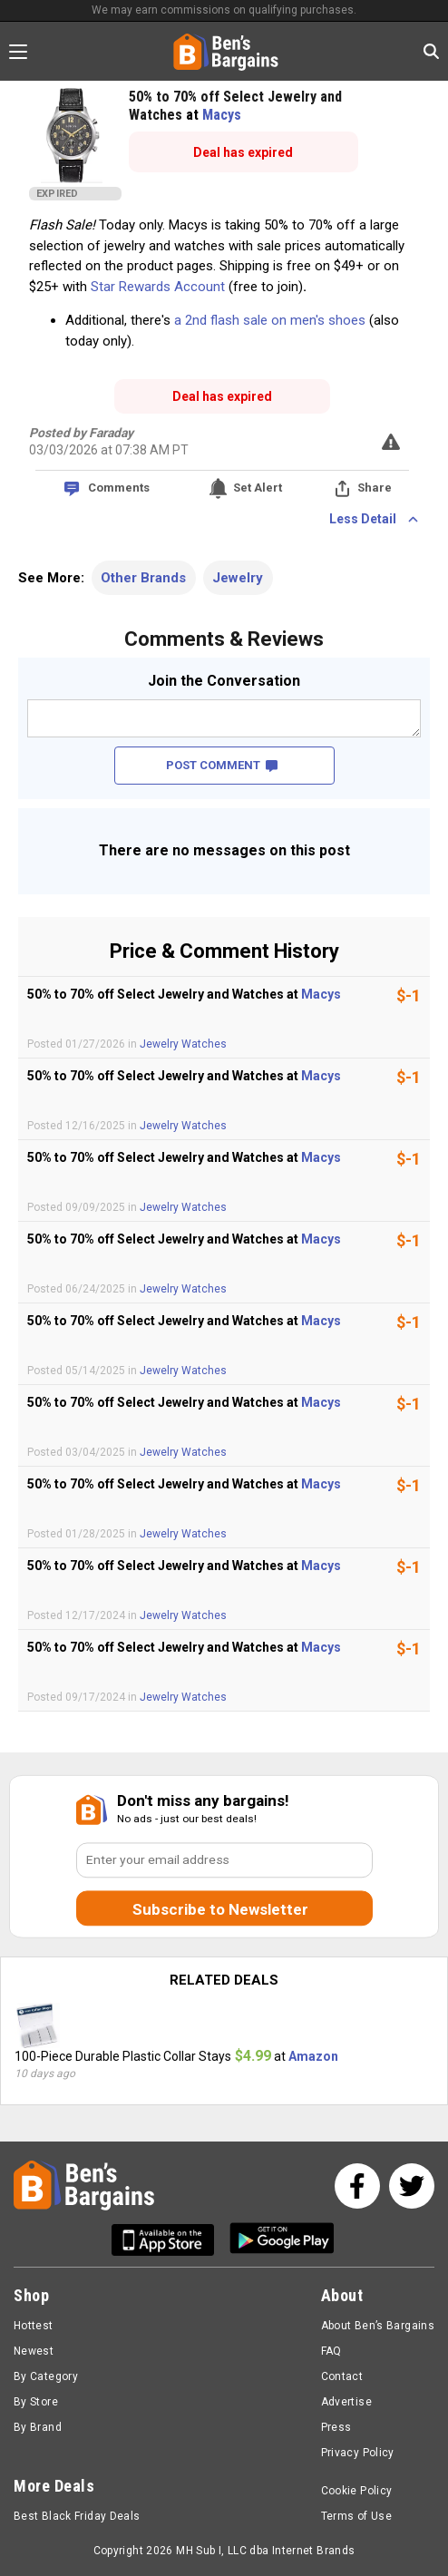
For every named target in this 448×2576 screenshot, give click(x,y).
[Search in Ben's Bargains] (431, 51)
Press (336, 2427)
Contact (342, 2376)
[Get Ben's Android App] (282, 2240)
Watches (204, 1044)
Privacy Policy (357, 2452)
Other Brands (143, 578)
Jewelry (237, 578)
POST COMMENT (222, 765)
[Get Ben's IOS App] (170, 2240)
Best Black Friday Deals (77, 2516)
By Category (46, 2376)
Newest (34, 2351)
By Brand (38, 2427)
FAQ (331, 2351)
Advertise (346, 2401)
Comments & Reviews (224, 639)
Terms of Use (356, 2516)
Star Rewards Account (158, 286)
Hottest (34, 2325)
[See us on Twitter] (411, 2186)
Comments (119, 487)
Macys (221, 114)
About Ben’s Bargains (377, 2325)
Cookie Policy (357, 2490)
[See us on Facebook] (357, 2186)
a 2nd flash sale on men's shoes (269, 320)
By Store (36, 2401)
